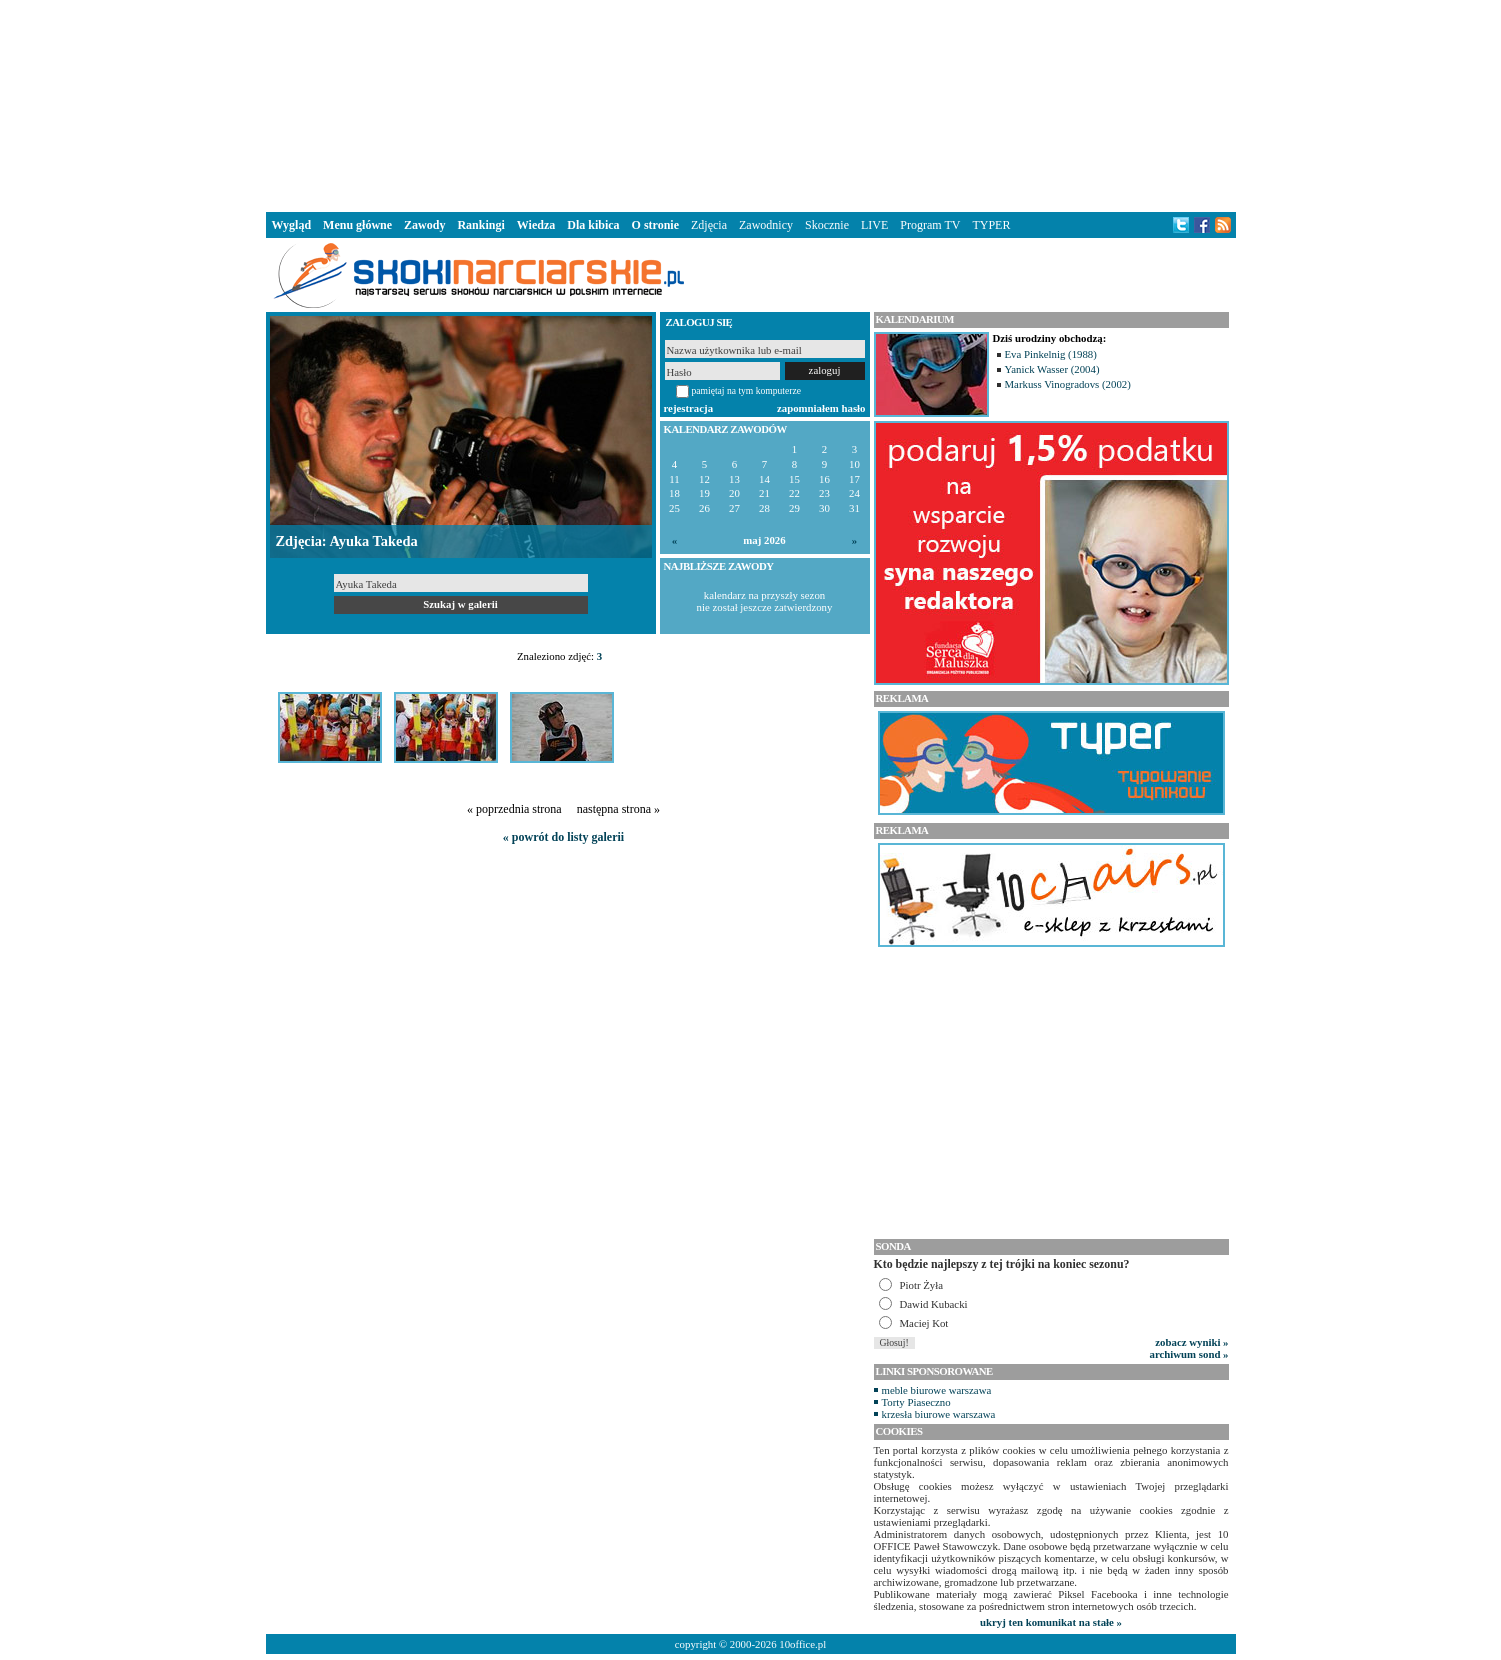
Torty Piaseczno (916, 1402)
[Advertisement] (751, 104)
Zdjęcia (709, 225)
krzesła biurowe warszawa (939, 1414)
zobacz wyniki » (1191, 1342)
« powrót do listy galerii (563, 837)
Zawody (424, 225)
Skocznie (827, 225)
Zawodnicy (766, 225)
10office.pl (802, 1644)
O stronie (655, 225)
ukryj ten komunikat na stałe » (1051, 1622)
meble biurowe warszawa (937, 1390)
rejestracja (689, 408)
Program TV (930, 225)
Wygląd (292, 225)
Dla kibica (593, 225)
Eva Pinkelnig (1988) (1051, 354)
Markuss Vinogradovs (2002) (1068, 384)
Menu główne (357, 225)
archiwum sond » (1189, 1354)
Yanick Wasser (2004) (1052, 369)
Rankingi (480, 225)
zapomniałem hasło (821, 408)
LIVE (874, 225)
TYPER (991, 225)
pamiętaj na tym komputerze (747, 390)
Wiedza (536, 225)
